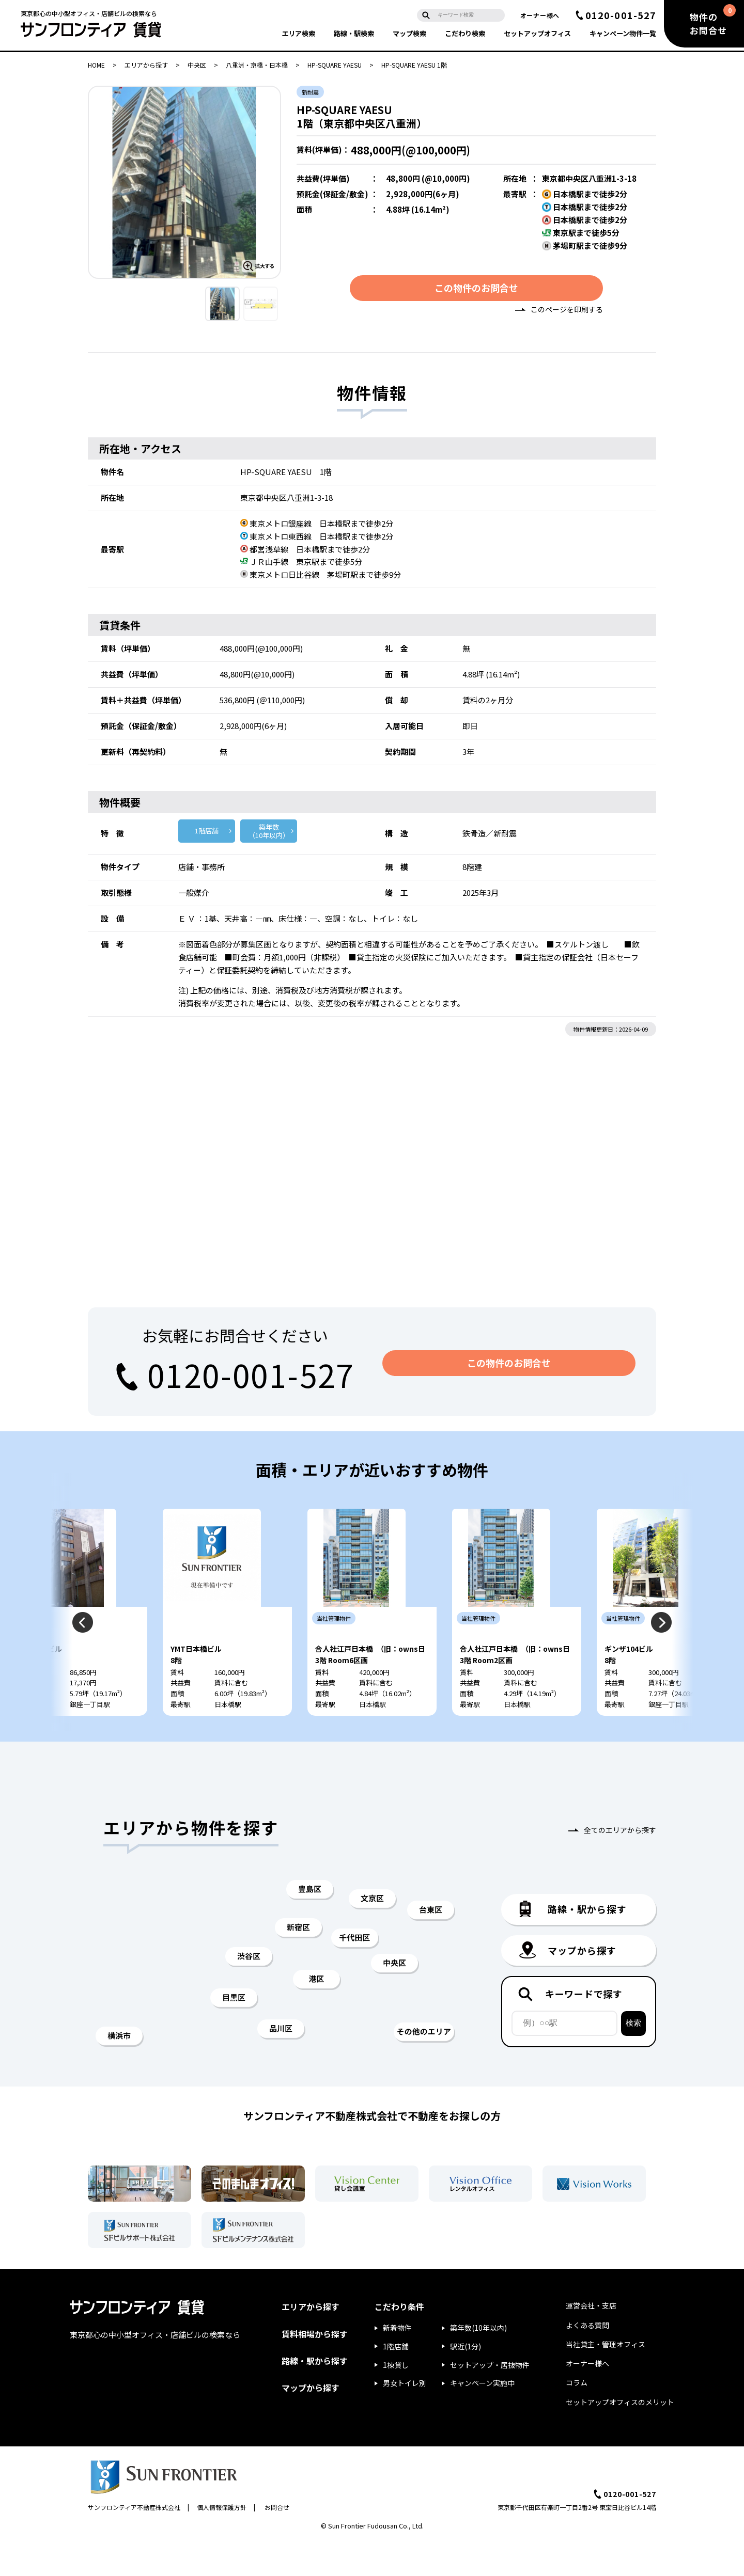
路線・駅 (354, 33)
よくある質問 (587, 2359)
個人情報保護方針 (221, 2541)
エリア (298, 33)
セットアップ (537, 33)
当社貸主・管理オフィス (605, 2378)
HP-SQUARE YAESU (334, 64)
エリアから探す (146, 64)
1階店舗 (207, 834)
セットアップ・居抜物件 (490, 2399)
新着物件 (397, 2362)
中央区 (197, 64)
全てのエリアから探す (620, 1864)
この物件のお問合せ (477, 290)
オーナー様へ (540, 15)
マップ (409, 33)
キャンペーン (623, 33)
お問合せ (277, 2541)
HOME (96, 64)
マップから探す (310, 2421)
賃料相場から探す (315, 2368)
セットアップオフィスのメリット (620, 2436)
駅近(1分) (465, 2380)
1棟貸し (396, 2399)
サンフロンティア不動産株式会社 (134, 2541)
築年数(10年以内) (478, 2362)
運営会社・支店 (591, 2340)
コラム (576, 2417)
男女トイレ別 (404, 2417)
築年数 (268, 835)
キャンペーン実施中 (482, 2417)
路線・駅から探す (315, 2395)
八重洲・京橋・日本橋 (257, 64)
